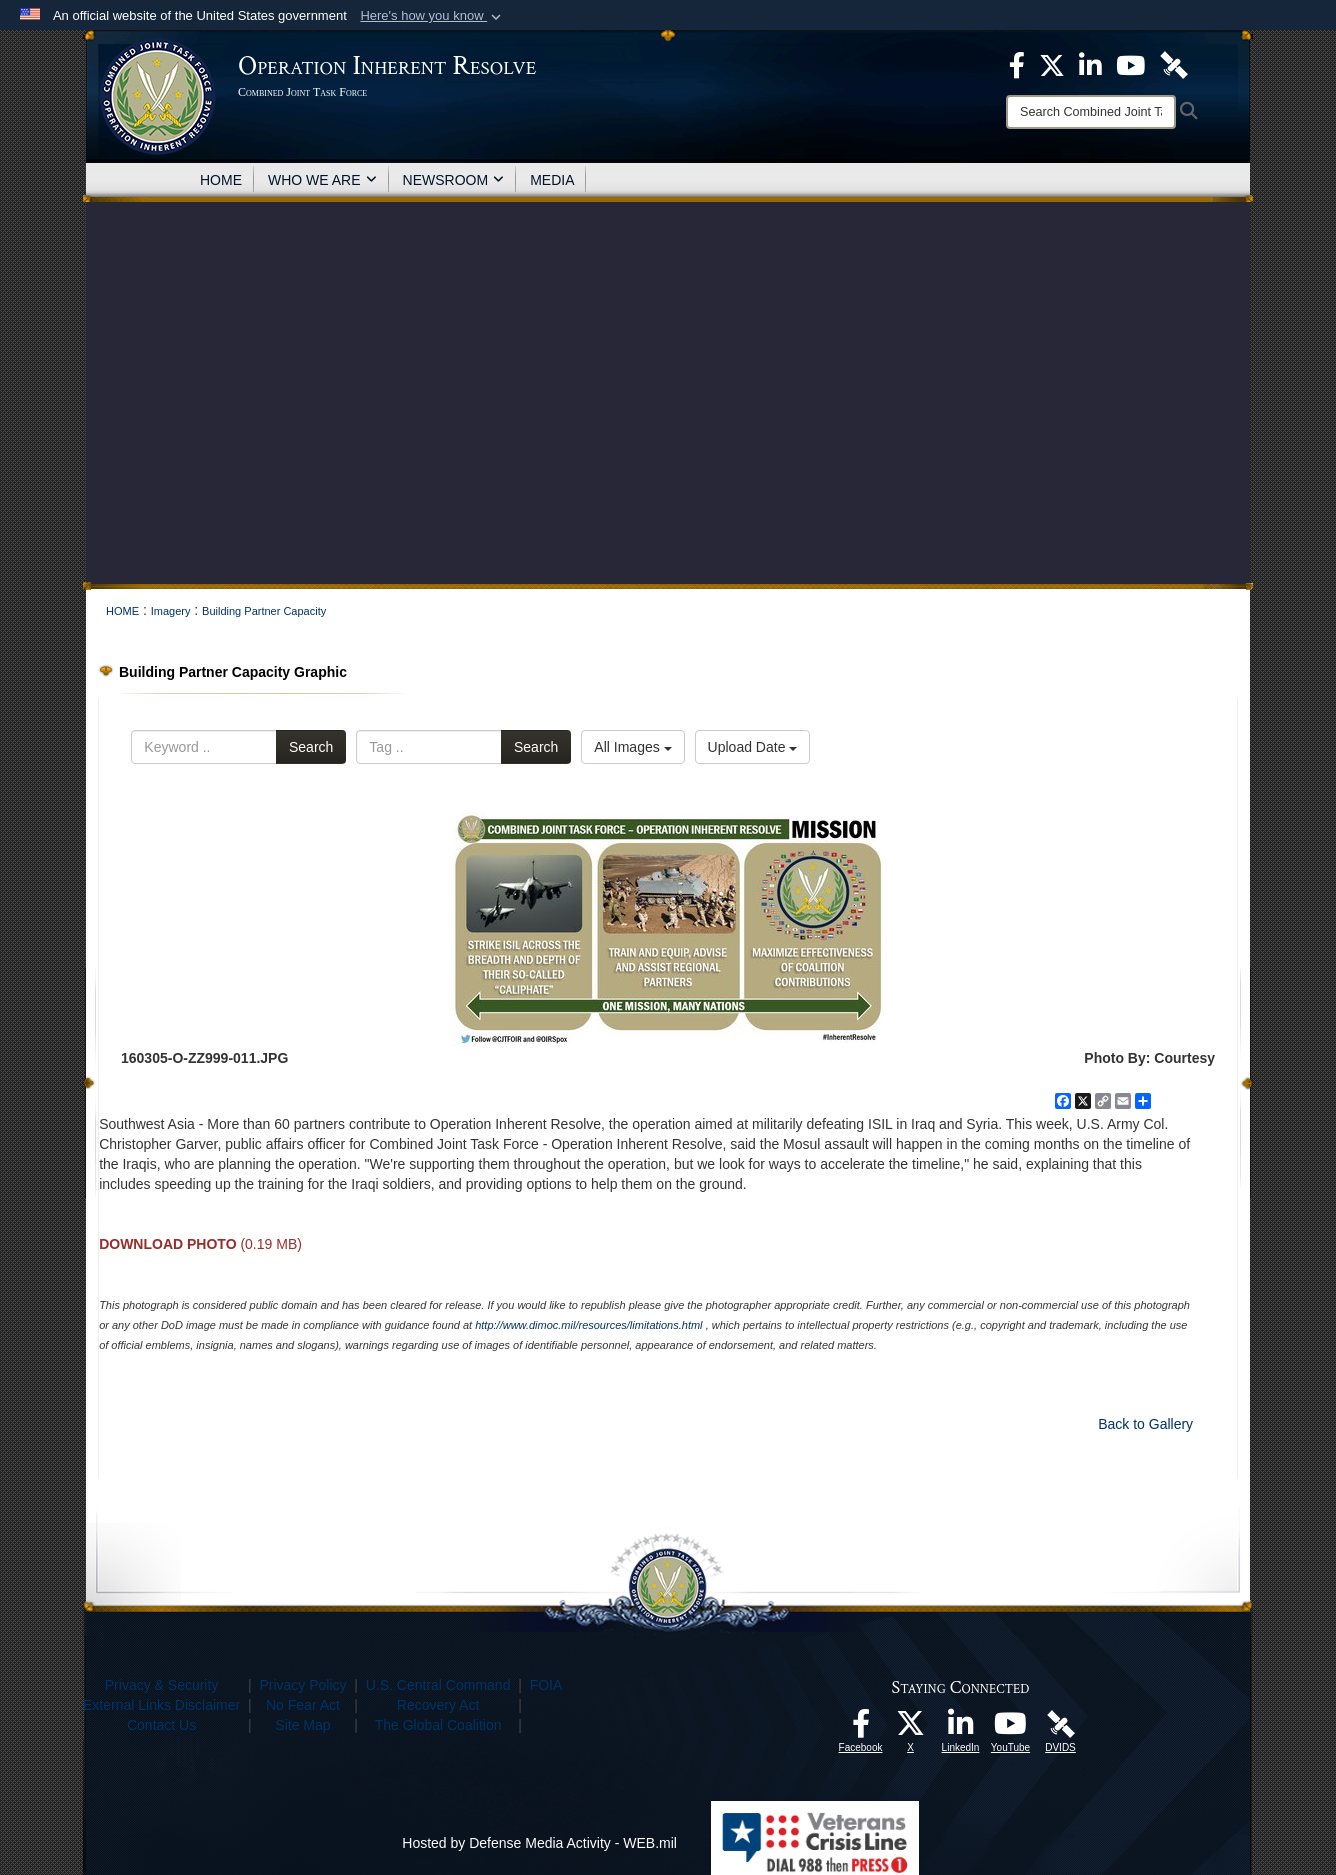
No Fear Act (303, 1705)
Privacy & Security (162, 1685)
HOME (221, 180)
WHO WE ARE (322, 180)
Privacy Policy (302, 1685)
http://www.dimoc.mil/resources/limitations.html (588, 1325)
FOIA (546, 1685)
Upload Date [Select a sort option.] (753, 747)
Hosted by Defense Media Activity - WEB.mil (539, 1843)
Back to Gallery (1145, 1424)
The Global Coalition (438, 1725)
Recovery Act (438, 1705)
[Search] (1091, 112)
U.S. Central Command (438, 1685)
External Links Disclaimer (161, 1705)
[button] (432, 16)
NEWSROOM (454, 180)
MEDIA (552, 180)
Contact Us (161, 1725)
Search (311, 747)
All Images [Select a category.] (632, 747)
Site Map (302, 1725)
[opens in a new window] (861, 1729)
